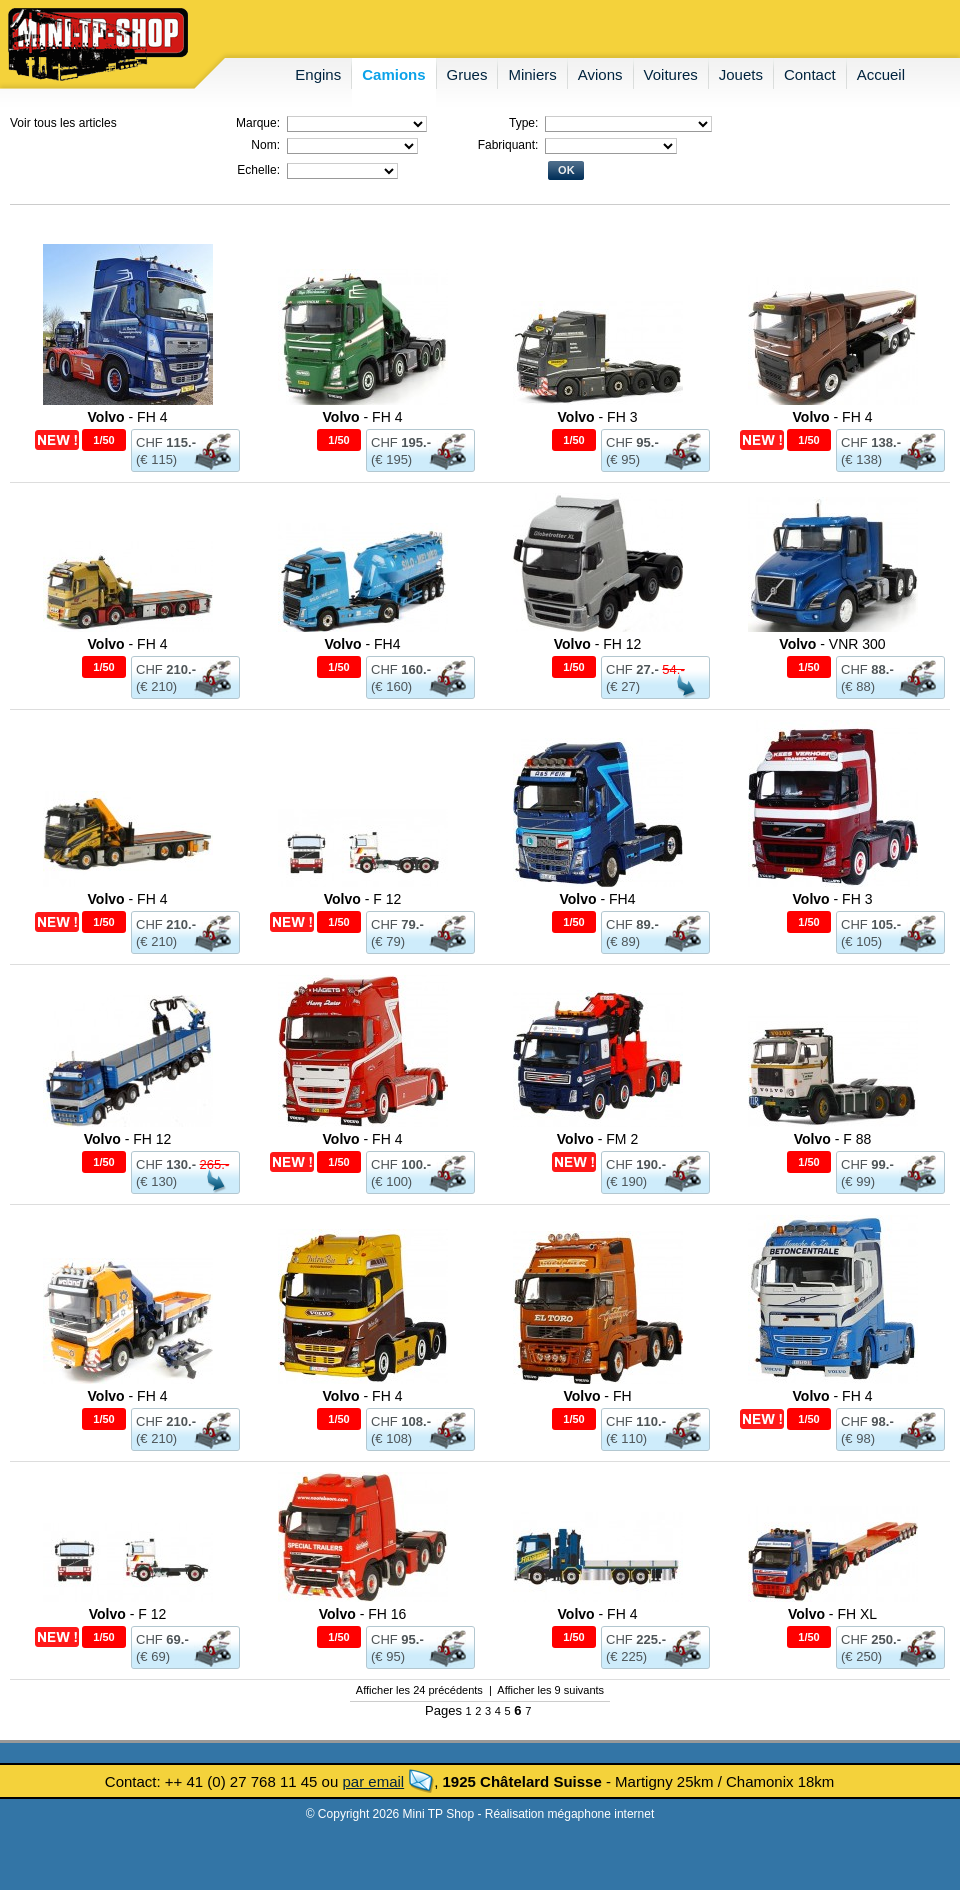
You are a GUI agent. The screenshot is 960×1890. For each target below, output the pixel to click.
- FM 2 (597, 1139)
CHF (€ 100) (401, 1173)
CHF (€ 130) (182, 1173)
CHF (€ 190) (636, 1173)
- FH (597, 1396)
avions (600, 74)
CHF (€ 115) (166, 451)
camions (393, 74)
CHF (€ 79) (397, 933)
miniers (532, 74)
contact (810, 74)
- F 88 (833, 1139)
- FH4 (363, 644)
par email (373, 1781)
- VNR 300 (832, 644)
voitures (671, 74)
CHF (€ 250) (871, 1648)
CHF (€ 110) (636, 1430)
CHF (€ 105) (871, 933)
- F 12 (363, 899)
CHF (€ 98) (867, 1430)
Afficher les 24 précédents (419, 1690)
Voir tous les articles (63, 123)
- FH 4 (128, 417)
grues (467, 74)
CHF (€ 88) (867, 678)
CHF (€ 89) (632, 933)
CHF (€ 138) (871, 451)
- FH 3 (598, 417)
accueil (881, 74)
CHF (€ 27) (645, 678)
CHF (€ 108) (401, 1430)
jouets (741, 74)
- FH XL (832, 1614)
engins (318, 74)
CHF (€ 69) (162, 1648)
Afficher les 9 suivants (550, 1690)
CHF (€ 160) (401, 678)
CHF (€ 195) (401, 451)
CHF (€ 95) (632, 451)
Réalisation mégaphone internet (569, 1814)
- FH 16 (363, 1614)
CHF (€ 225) (636, 1648)
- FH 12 (598, 644)
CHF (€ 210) (166, 678)
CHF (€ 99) (867, 1173)
